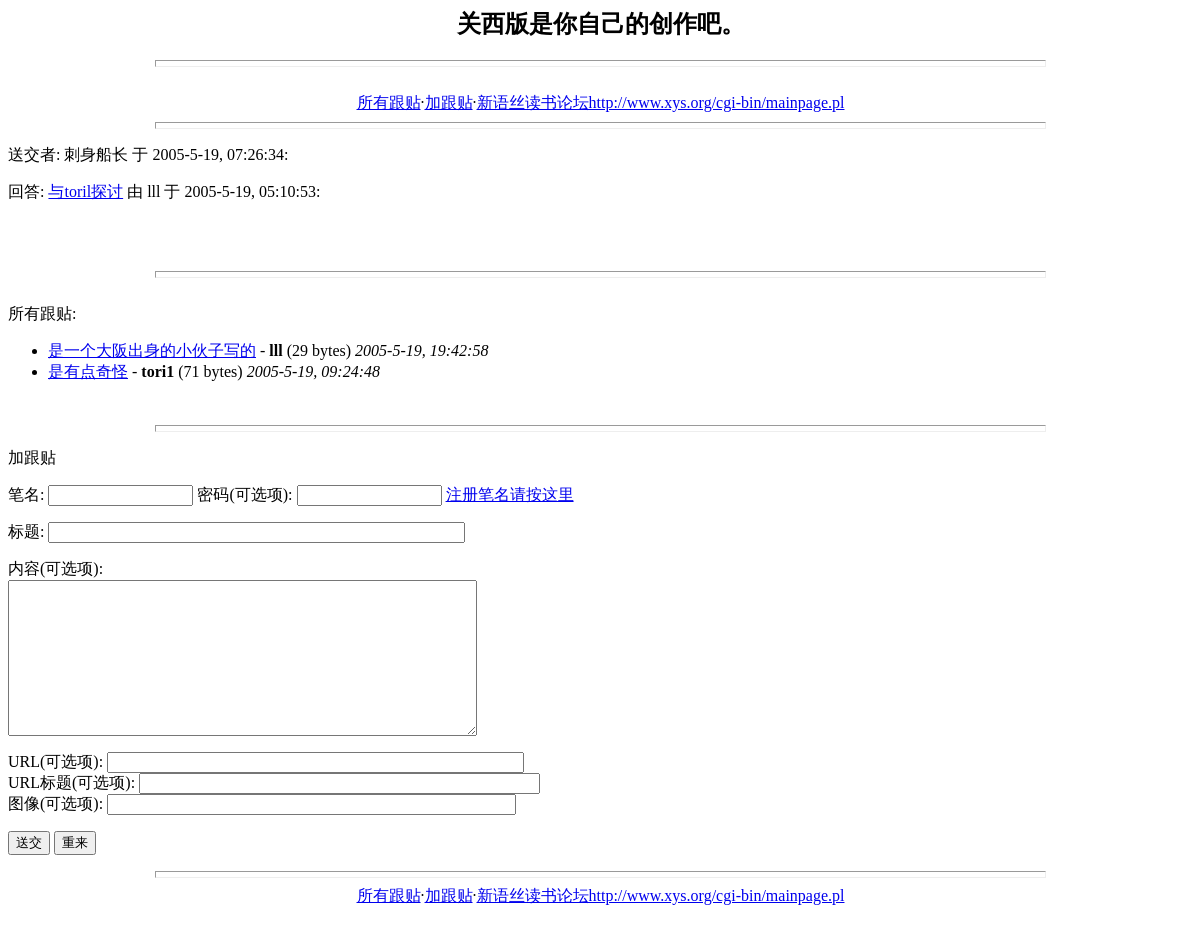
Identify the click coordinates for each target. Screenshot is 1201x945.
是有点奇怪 (88, 371)
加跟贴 (449, 102)
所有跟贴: (42, 313)
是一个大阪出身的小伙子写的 (152, 350)
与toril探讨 (85, 191)
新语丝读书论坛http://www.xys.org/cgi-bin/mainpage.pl (661, 102)
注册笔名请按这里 (510, 494)
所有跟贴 (389, 102)
